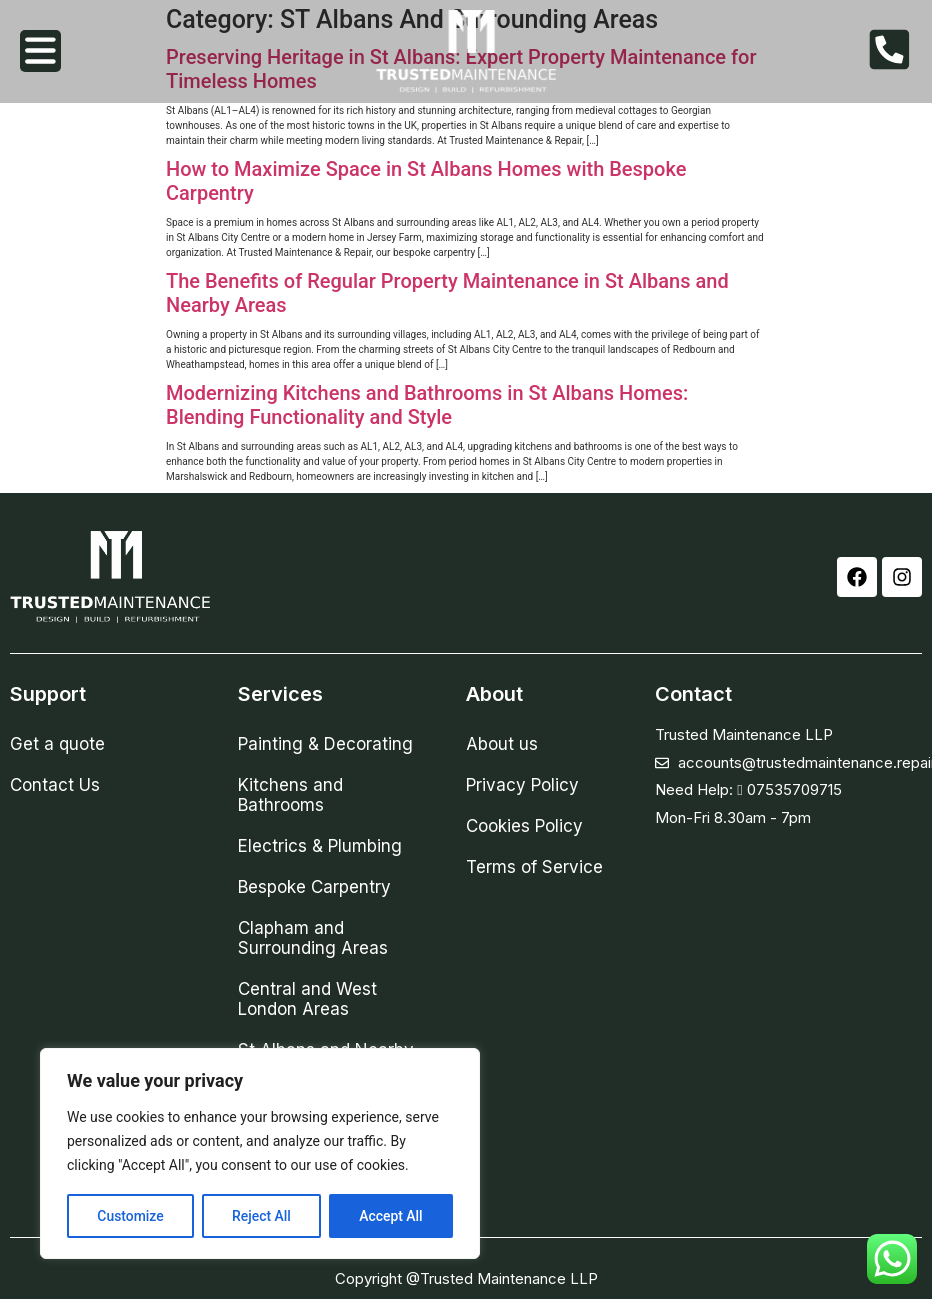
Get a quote (57, 744)
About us (502, 744)
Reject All (261, 1216)
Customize (130, 1216)
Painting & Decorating (325, 744)
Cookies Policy (524, 826)
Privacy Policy (522, 785)
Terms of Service (534, 867)
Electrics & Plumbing (320, 846)
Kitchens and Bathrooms (290, 795)
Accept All (391, 1216)
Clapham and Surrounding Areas (313, 938)
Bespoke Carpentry (314, 887)
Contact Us (55, 785)
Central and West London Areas (307, 999)
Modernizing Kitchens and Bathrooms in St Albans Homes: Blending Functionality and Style (427, 405)
